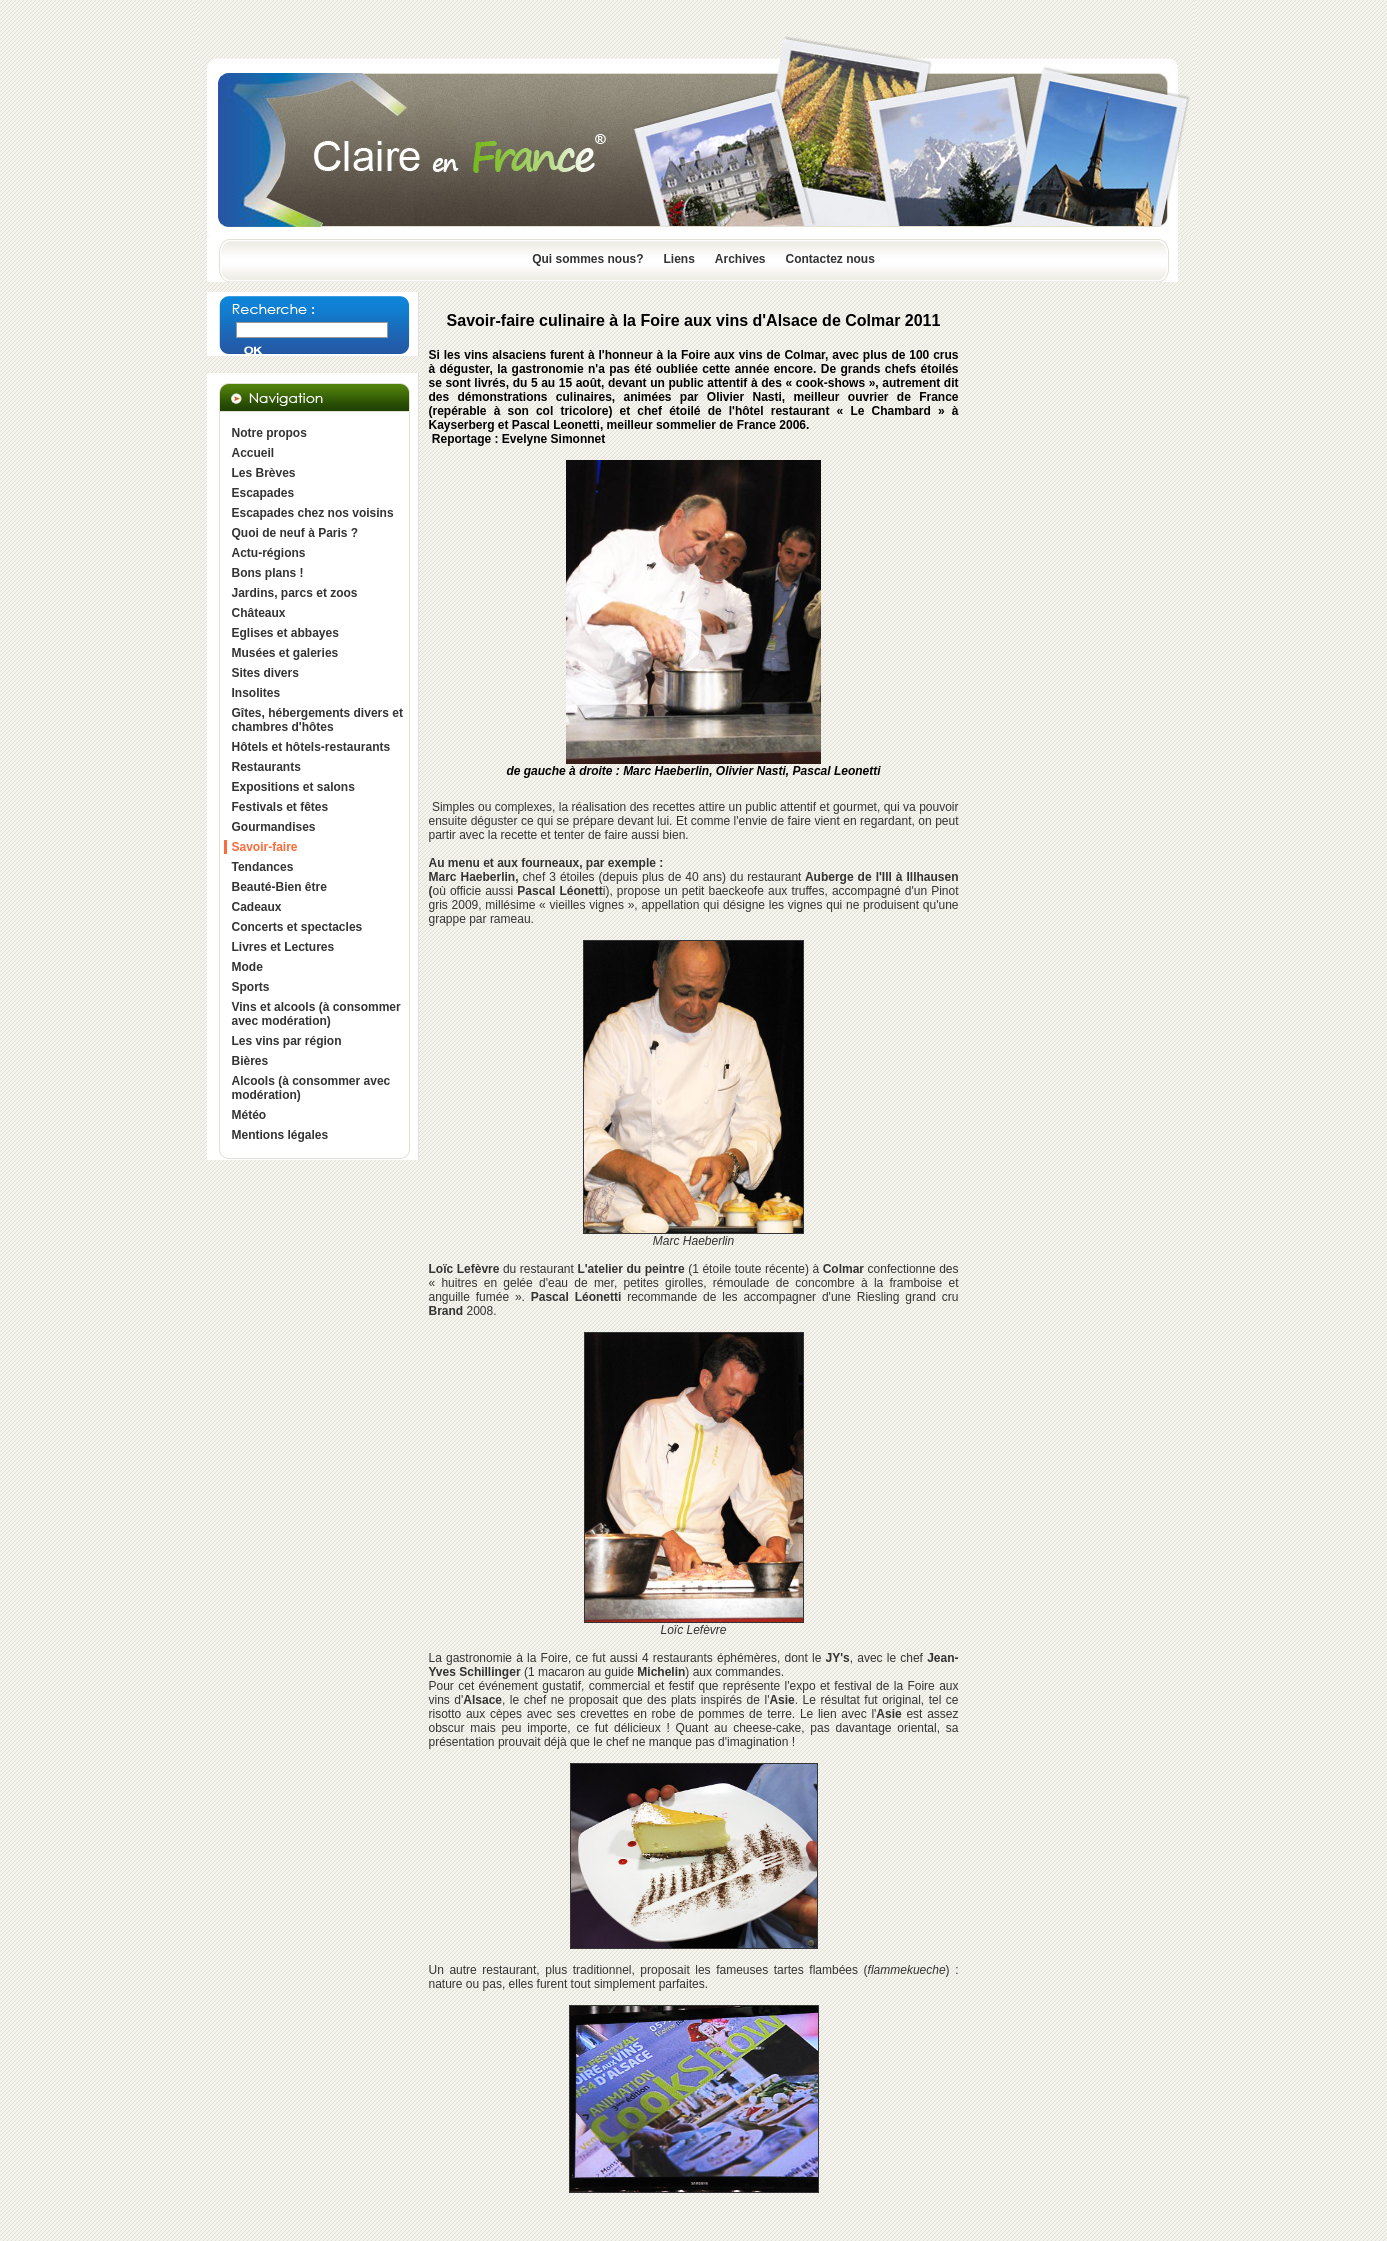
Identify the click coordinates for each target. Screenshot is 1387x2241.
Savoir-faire (265, 847)
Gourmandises (274, 827)
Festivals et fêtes (280, 807)
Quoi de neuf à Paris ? (295, 533)
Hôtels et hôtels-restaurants (311, 747)
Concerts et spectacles (297, 927)
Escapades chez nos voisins (313, 513)
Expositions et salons (293, 787)
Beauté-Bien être (279, 887)
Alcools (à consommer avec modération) (311, 1088)
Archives (740, 259)
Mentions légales (280, 1135)
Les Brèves (264, 473)
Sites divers (265, 673)
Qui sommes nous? (587, 259)
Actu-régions (269, 553)
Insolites (256, 693)
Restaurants (266, 767)
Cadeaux (257, 907)
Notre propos (269, 433)
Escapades (263, 493)
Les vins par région (287, 1041)
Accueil (253, 453)
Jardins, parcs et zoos (295, 593)
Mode (247, 967)
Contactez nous (830, 259)
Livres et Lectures (283, 947)
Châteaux (259, 613)
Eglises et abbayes (285, 633)
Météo (249, 1115)
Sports (251, 987)
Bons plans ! (268, 573)
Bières (250, 1061)
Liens (678, 259)
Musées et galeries (285, 653)
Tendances (263, 867)
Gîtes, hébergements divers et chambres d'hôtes (317, 720)
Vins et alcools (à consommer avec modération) (316, 1014)
